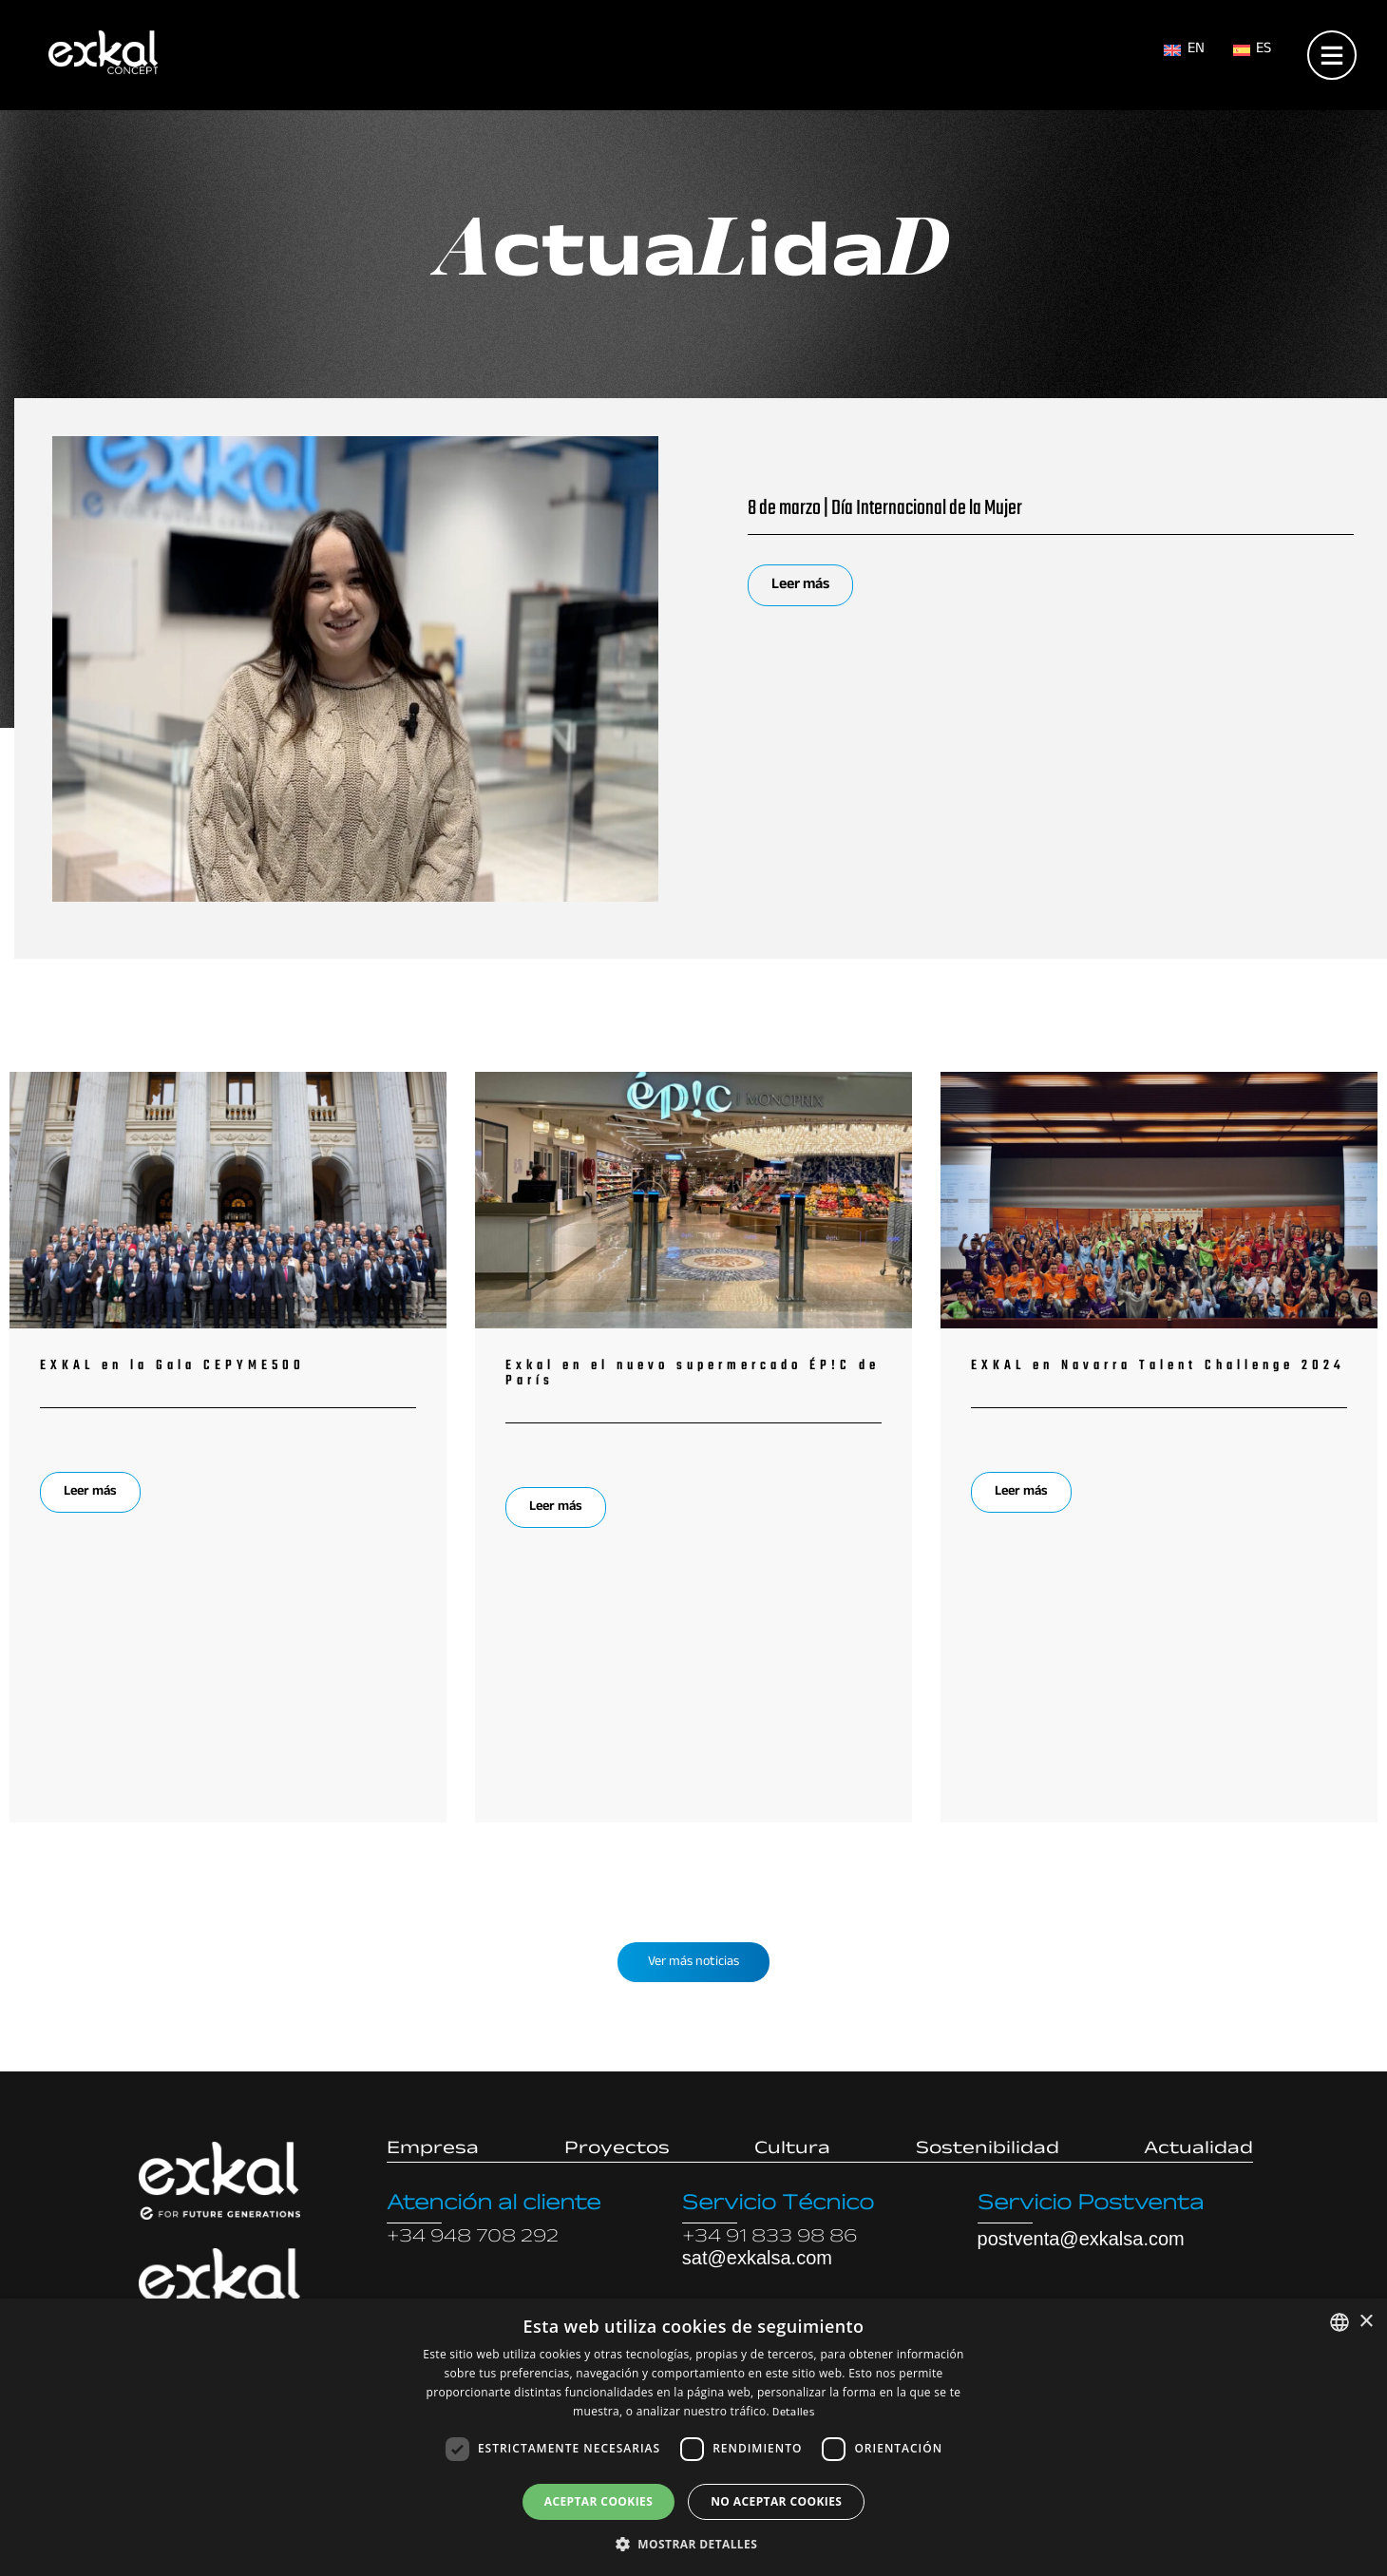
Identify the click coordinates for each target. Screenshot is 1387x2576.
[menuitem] (1183, 52)
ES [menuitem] (1263, 50)
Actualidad (1198, 2150)
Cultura (792, 2150)
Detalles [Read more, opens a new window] (792, 2413)
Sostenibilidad (987, 2150)
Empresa (433, 2150)
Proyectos (617, 2150)
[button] (693, 2543)
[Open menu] (1332, 51)
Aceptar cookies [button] (598, 2501)
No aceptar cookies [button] (776, 2501)
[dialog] (693, 2437)
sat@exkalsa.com (757, 2257)
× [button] (1365, 2322)
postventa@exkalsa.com (1081, 2238)
